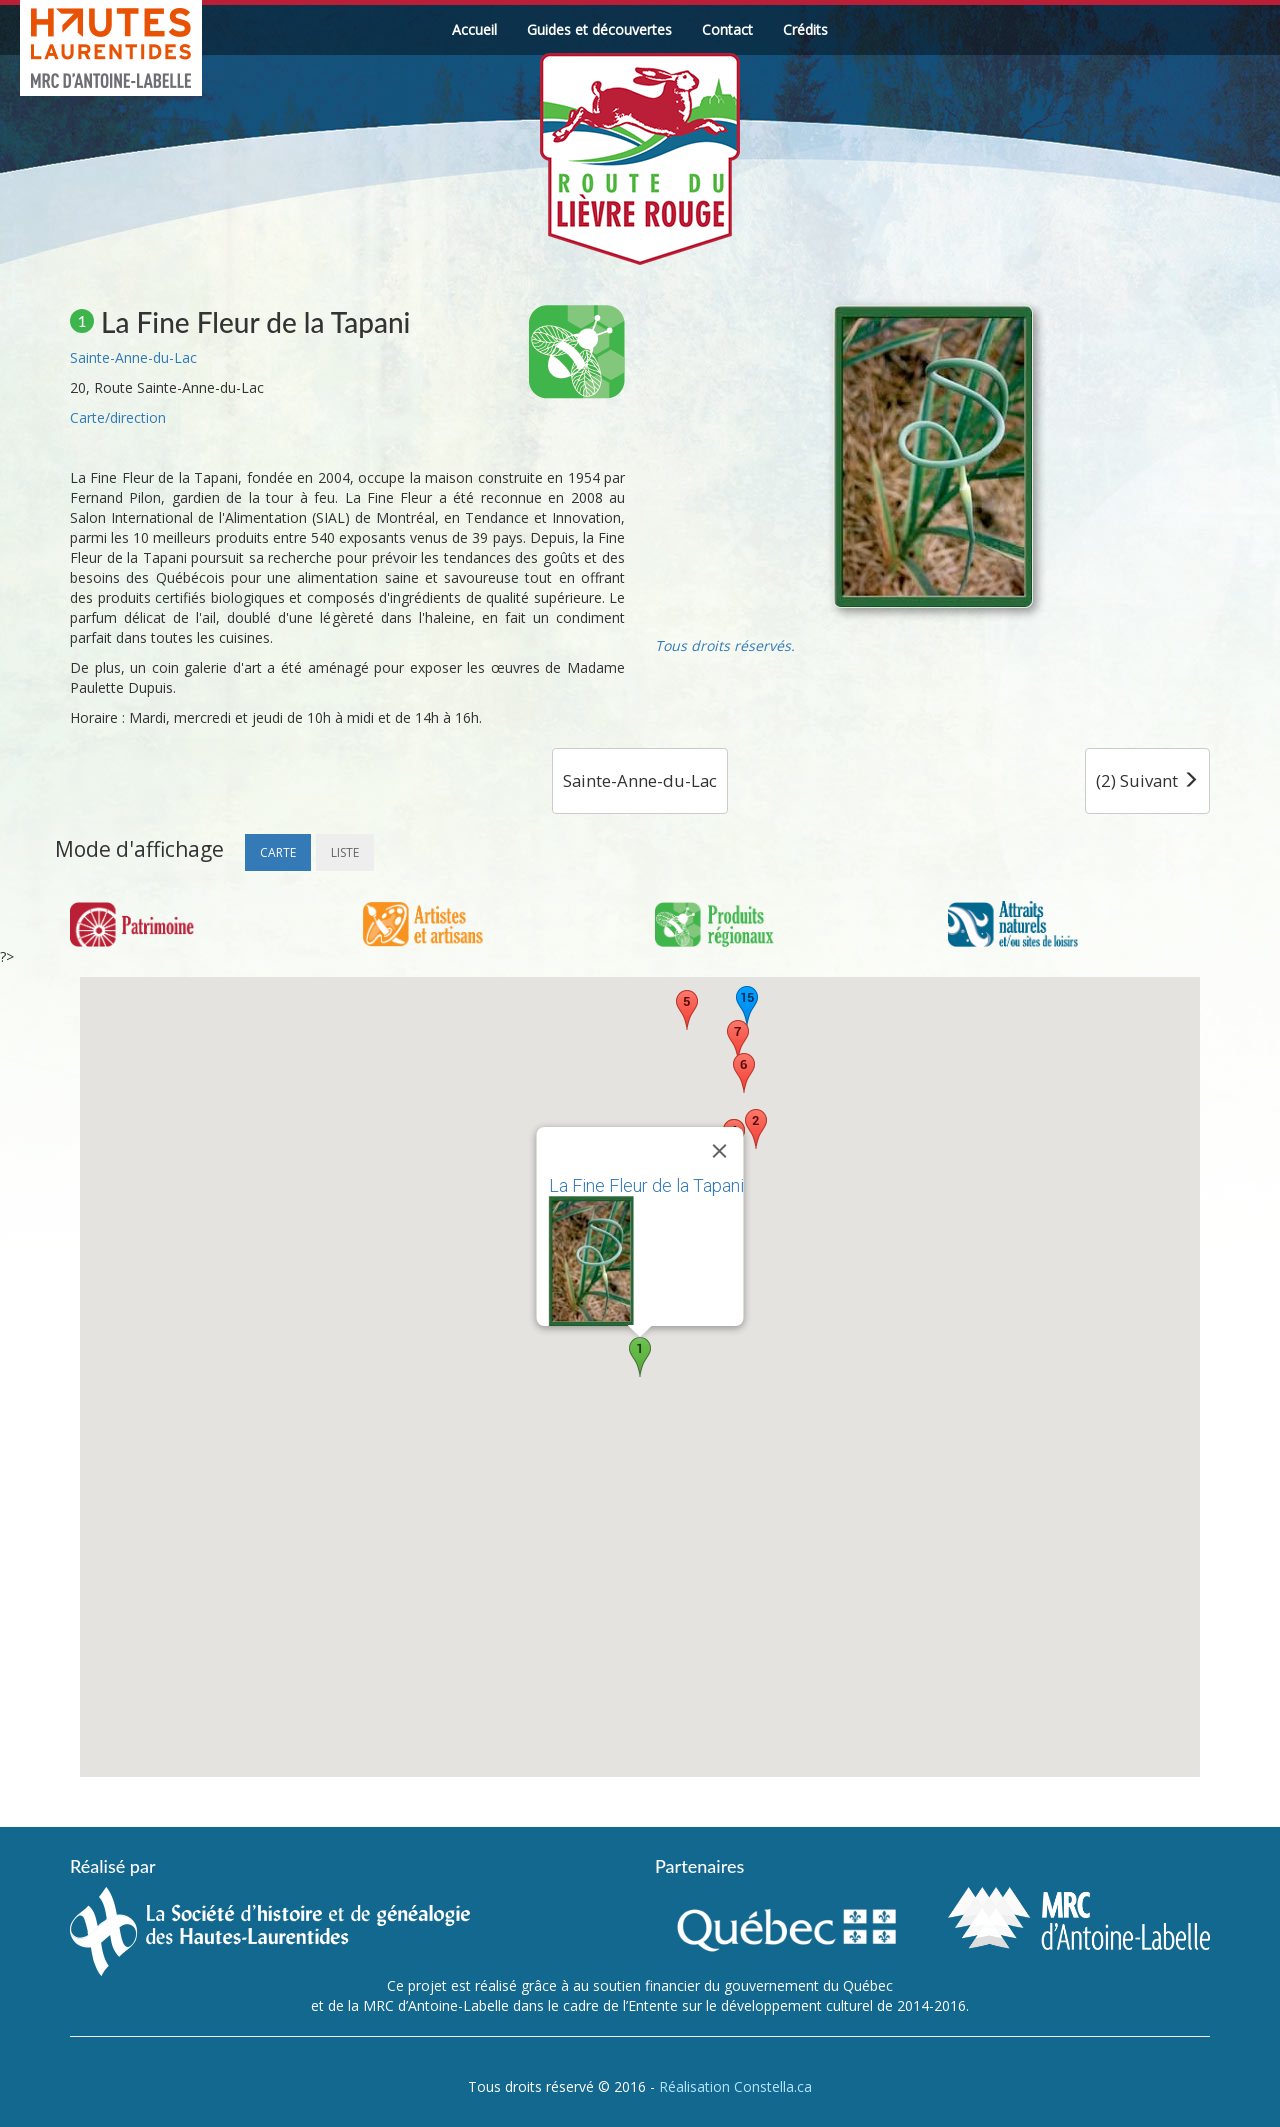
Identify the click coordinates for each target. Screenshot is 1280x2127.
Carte (278, 852)
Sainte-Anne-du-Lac (133, 357)
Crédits (805, 29)
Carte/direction (118, 417)
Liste (345, 852)
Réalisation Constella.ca (735, 2086)
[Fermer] (720, 1151)
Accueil (474, 29)
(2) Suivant (1147, 780)
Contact (727, 29)
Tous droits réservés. (725, 645)
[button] (640, 1357)
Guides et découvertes (599, 29)
